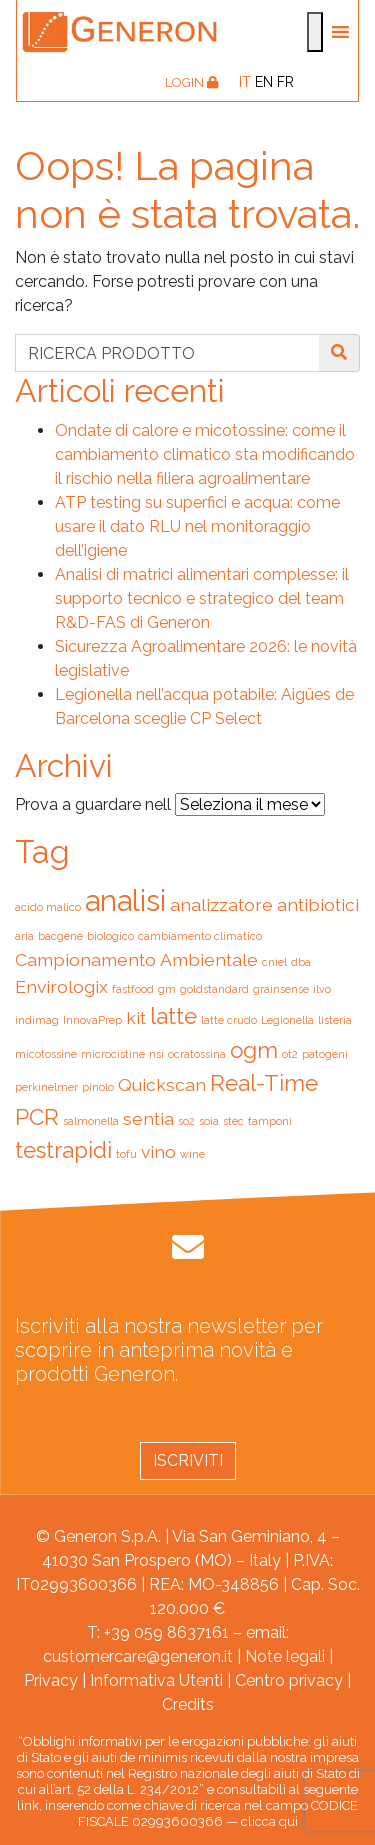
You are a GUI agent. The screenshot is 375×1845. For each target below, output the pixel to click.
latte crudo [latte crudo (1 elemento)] (229, 1020)
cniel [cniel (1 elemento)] (274, 962)
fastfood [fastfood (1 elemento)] (133, 989)
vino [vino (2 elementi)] (158, 1151)
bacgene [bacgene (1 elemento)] (60, 936)
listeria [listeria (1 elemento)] (335, 1020)
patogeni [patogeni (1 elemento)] (325, 1054)
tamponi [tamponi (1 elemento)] (270, 1121)
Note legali (285, 1656)
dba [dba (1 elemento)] (301, 962)
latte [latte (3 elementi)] (173, 1016)
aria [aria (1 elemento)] (24, 936)
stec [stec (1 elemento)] (233, 1121)
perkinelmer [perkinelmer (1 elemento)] (46, 1087)
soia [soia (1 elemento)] (209, 1121)
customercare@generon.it (138, 1656)
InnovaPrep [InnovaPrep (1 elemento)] (92, 1020)
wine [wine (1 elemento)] (192, 1154)
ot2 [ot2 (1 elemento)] (290, 1054)
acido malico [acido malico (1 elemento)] (48, 907)
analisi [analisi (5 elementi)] (125, 900)
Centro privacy (289, 1680)
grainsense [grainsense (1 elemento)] (281, 989)
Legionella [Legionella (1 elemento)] (287, 1020)
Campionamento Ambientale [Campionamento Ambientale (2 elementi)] (136, 959)
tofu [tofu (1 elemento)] (126, 1154)
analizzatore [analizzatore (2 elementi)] (221, 904)
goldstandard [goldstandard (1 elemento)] (214, 989)
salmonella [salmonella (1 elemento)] (91, 1121)
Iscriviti (188, 1460)
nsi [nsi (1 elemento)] (156, 1054)
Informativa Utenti (156, 1680)
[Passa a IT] (245, 81)
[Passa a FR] (285, 81)
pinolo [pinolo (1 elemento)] (98, 1087)
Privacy (51, 1680)
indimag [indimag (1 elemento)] (37, 1020)
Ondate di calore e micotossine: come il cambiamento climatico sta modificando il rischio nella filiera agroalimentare (205, 454)
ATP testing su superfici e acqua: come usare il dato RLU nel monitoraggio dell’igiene (197, 526)
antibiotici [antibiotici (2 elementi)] (318, 904)
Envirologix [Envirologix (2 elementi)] (61, 986)
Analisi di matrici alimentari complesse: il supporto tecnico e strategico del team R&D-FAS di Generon (202, 598)
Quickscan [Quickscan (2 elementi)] (162, 1084)
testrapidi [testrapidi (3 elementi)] (63, 1150)
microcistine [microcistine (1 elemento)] (113, 1054)
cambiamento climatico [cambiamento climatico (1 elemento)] (200, 936)
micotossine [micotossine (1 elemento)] (46, 1054)
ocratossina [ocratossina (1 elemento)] (197, 1054)
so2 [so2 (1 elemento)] (186, 1121)
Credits (188, 1704)
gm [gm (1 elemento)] (167, 989)
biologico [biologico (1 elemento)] (110, 936)
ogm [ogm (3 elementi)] (254, 1050)
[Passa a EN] (264, 81)
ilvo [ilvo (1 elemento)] (322, 989)
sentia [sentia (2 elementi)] (148, 1118)
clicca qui (269, 1821)
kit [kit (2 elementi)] (136, 1017)
